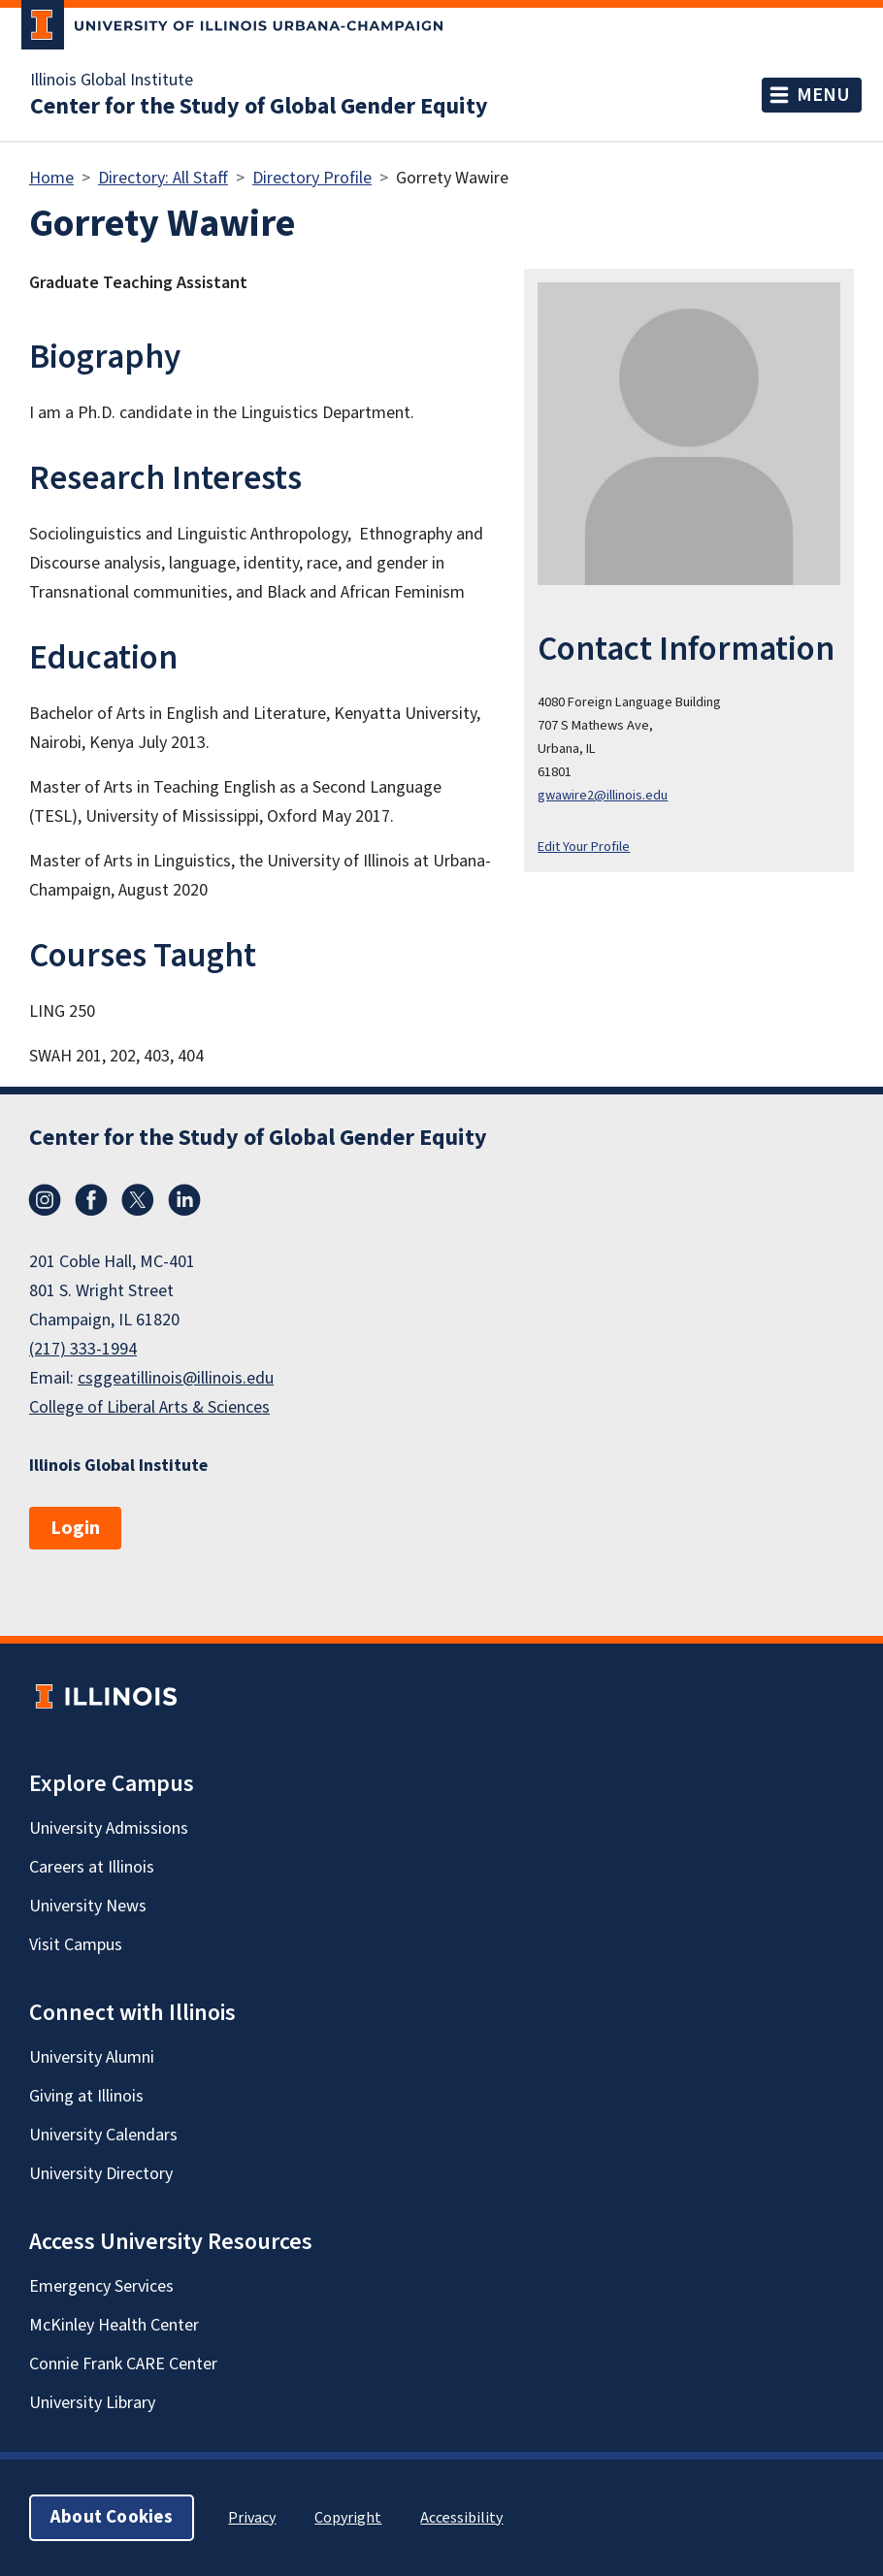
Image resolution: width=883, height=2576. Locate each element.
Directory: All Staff (163, 178)
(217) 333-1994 (83, 1349)
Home (51, 178)
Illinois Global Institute (111, 80)
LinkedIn (184, 1200)
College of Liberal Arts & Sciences (149, 1407)
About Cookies (111, 2517)
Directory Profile (312, 178)
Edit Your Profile (584, 846)
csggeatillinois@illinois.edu (176, 1378)
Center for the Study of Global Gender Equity (259, 106)
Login (75, 1528)
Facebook (91, 1200)
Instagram (44, 1200)
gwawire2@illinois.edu (603, 795)
